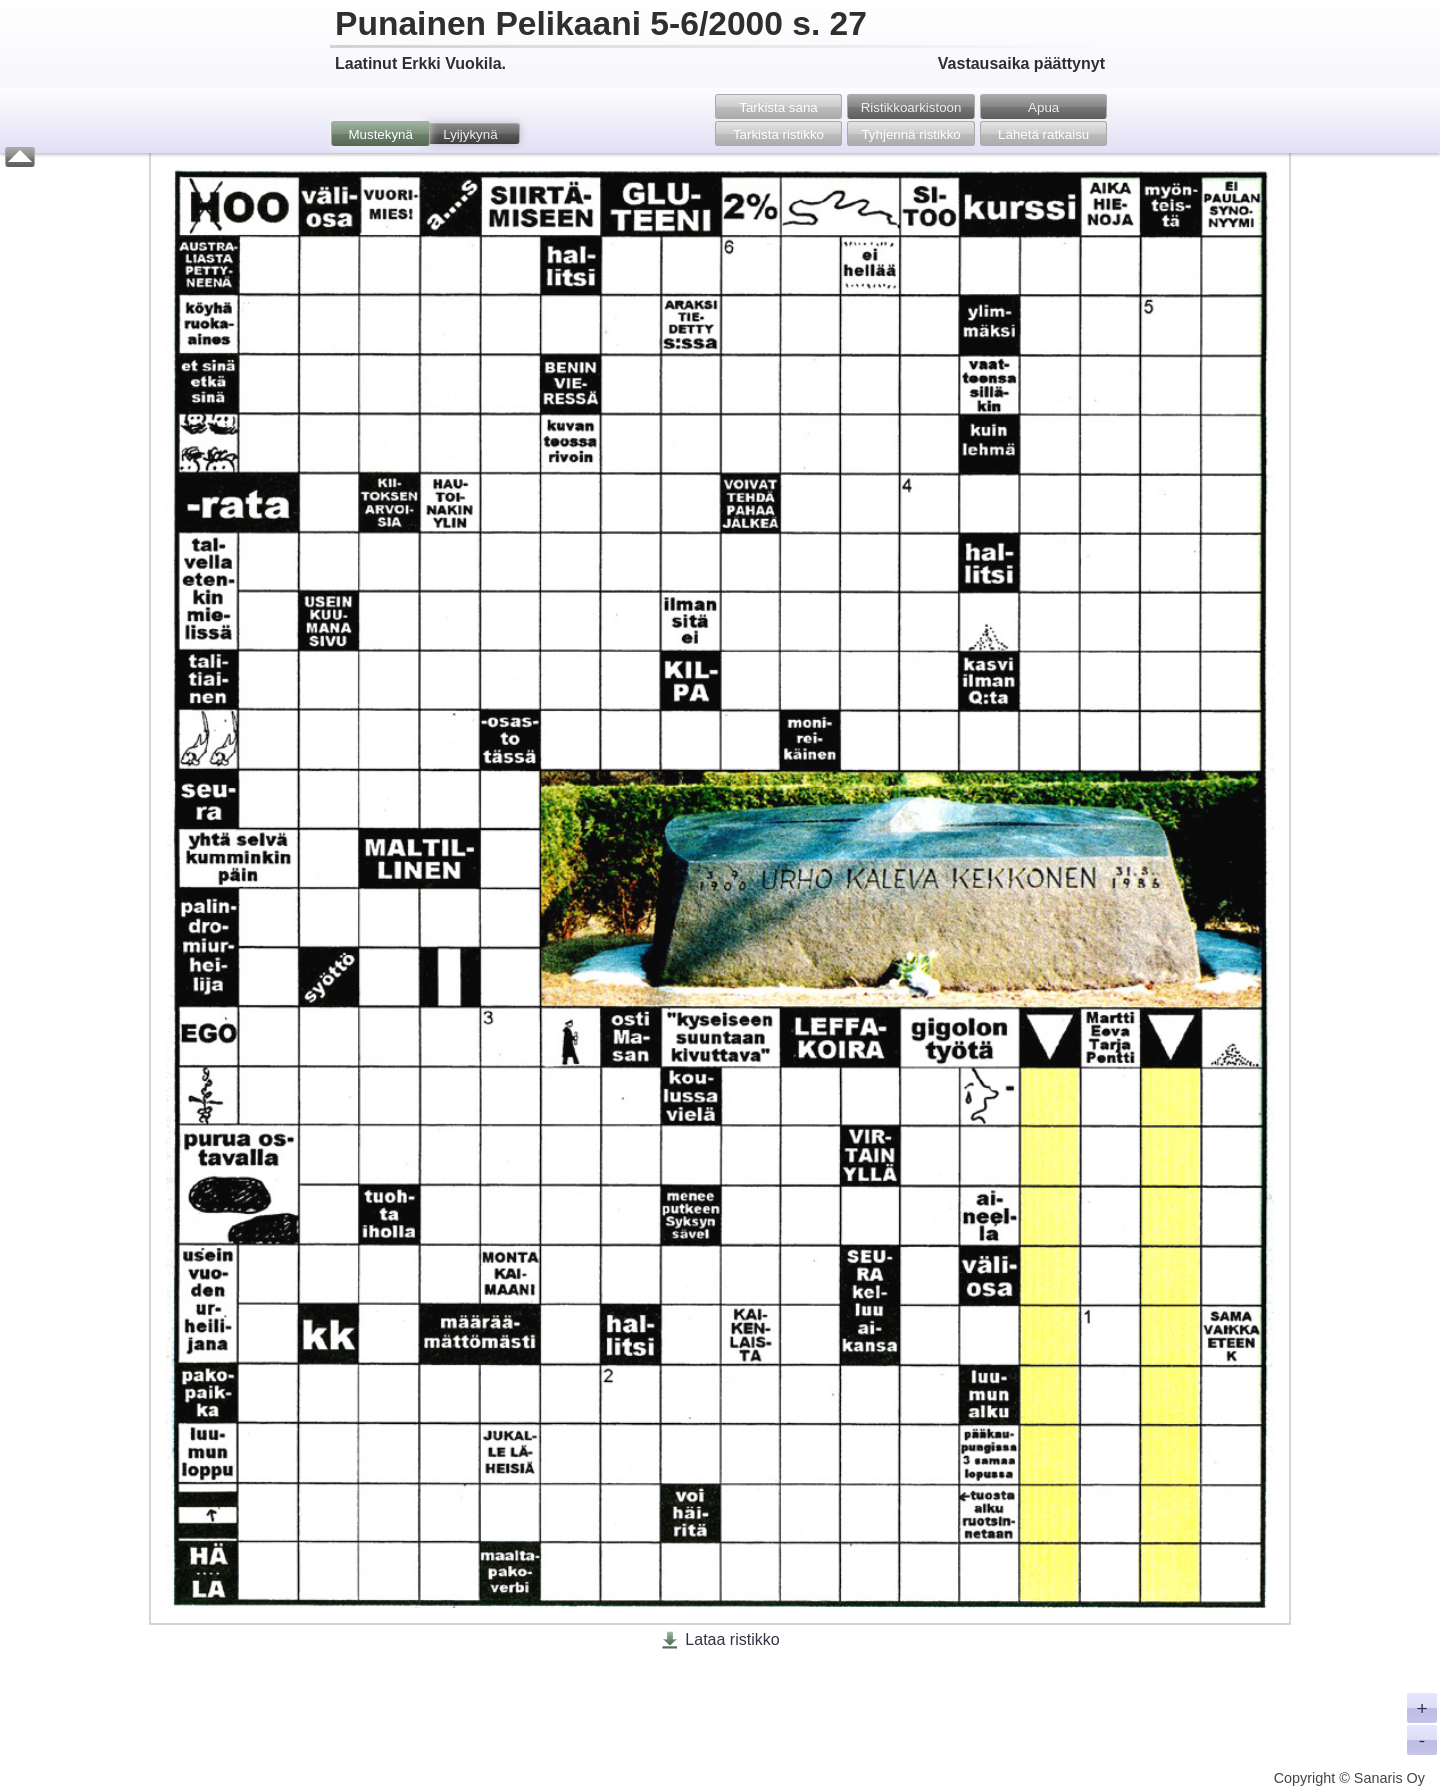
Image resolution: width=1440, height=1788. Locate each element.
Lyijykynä (470, 134)
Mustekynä (380, 134)
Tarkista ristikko (778, 134)
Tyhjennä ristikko (910, 134)
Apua (1043, 107)
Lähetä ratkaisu (1043, 134)
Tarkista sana (778, 107)
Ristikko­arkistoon (911, 107)
